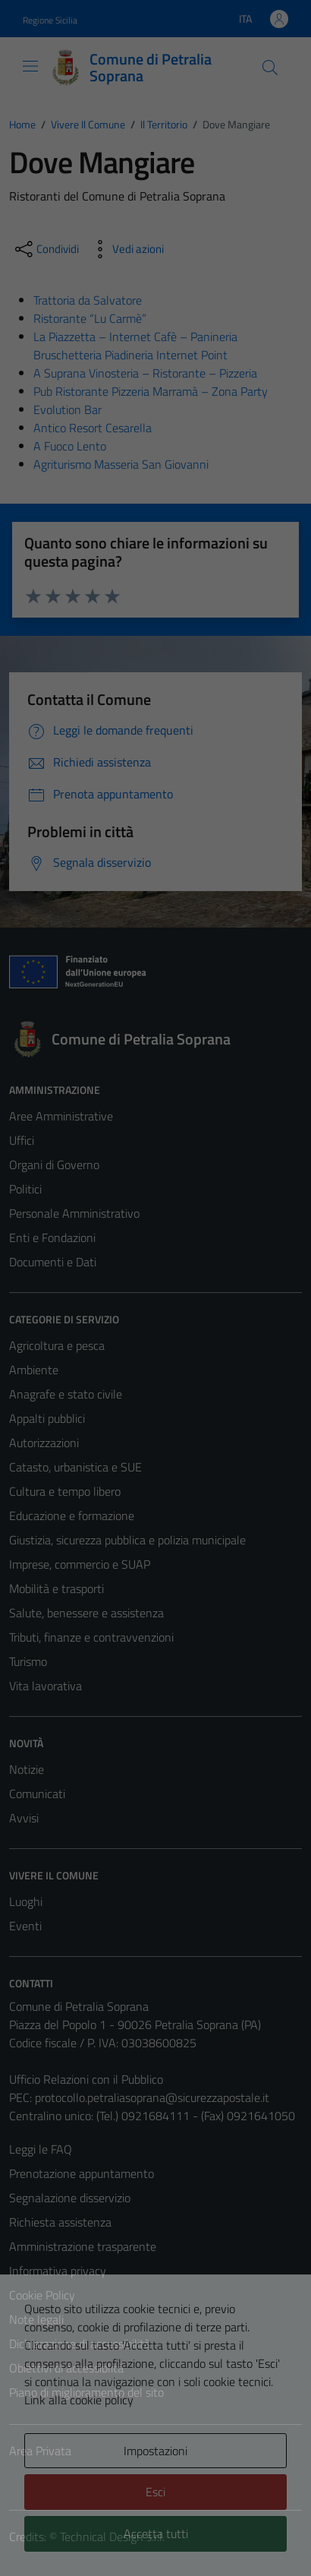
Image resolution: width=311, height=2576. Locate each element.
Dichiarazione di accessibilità (79, 2343)
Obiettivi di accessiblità (66, 2368)
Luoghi (25, 1901)
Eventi (25, 1926)
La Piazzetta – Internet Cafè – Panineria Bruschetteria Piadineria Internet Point (135, 345)
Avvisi (24, 1818)
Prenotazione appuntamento (81, 2173)
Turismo (28, 1661)
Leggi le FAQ (40, 2149)
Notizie (26, 1769)
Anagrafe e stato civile (65, 1394)
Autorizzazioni (44, 1442)
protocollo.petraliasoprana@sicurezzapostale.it (152, 2097)
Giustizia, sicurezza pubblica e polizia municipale (127, 1540)
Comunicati (37, 1793)
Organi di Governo (54, 1164)
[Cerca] (270, 67)
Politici (25, 1189)
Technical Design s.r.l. (112, 2536)
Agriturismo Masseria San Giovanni (121, 464)
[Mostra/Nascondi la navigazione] (30, 66)
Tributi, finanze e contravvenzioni (91, 1637)
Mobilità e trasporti (56, 1588)
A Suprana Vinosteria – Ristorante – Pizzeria (145, 373)
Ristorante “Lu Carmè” (89, 318)
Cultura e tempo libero (65, 1491)
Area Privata (40, 2451)
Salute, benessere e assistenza (86, 1613)
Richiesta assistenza (60, 2222)
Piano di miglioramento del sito (86, 2392)
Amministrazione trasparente (82, 2246)
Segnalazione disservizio (69, 2198)
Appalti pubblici (47, 1418)
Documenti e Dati (52, 1262)
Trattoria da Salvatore (87, 300)
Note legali (36, 2319)
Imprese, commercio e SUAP (79, 1564)
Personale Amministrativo (74, 1213)
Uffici (21, 1140)
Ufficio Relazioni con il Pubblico (86, 2079)
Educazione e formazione (71, 1515)
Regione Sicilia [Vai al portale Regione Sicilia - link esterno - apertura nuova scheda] (50, 20)
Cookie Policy (42, 2295)
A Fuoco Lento (69, 446)
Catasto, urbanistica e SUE (75, 1467)
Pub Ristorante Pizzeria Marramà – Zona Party (150, 391)
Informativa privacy (57, 2271)
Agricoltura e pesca (57, 1345)
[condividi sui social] (45, 249)
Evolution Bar (67, 409)
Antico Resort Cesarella (92, 428)
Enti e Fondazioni (52, 1237)
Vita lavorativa (45, 1686)
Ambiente (33, 1370)
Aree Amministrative (61, 1116)
